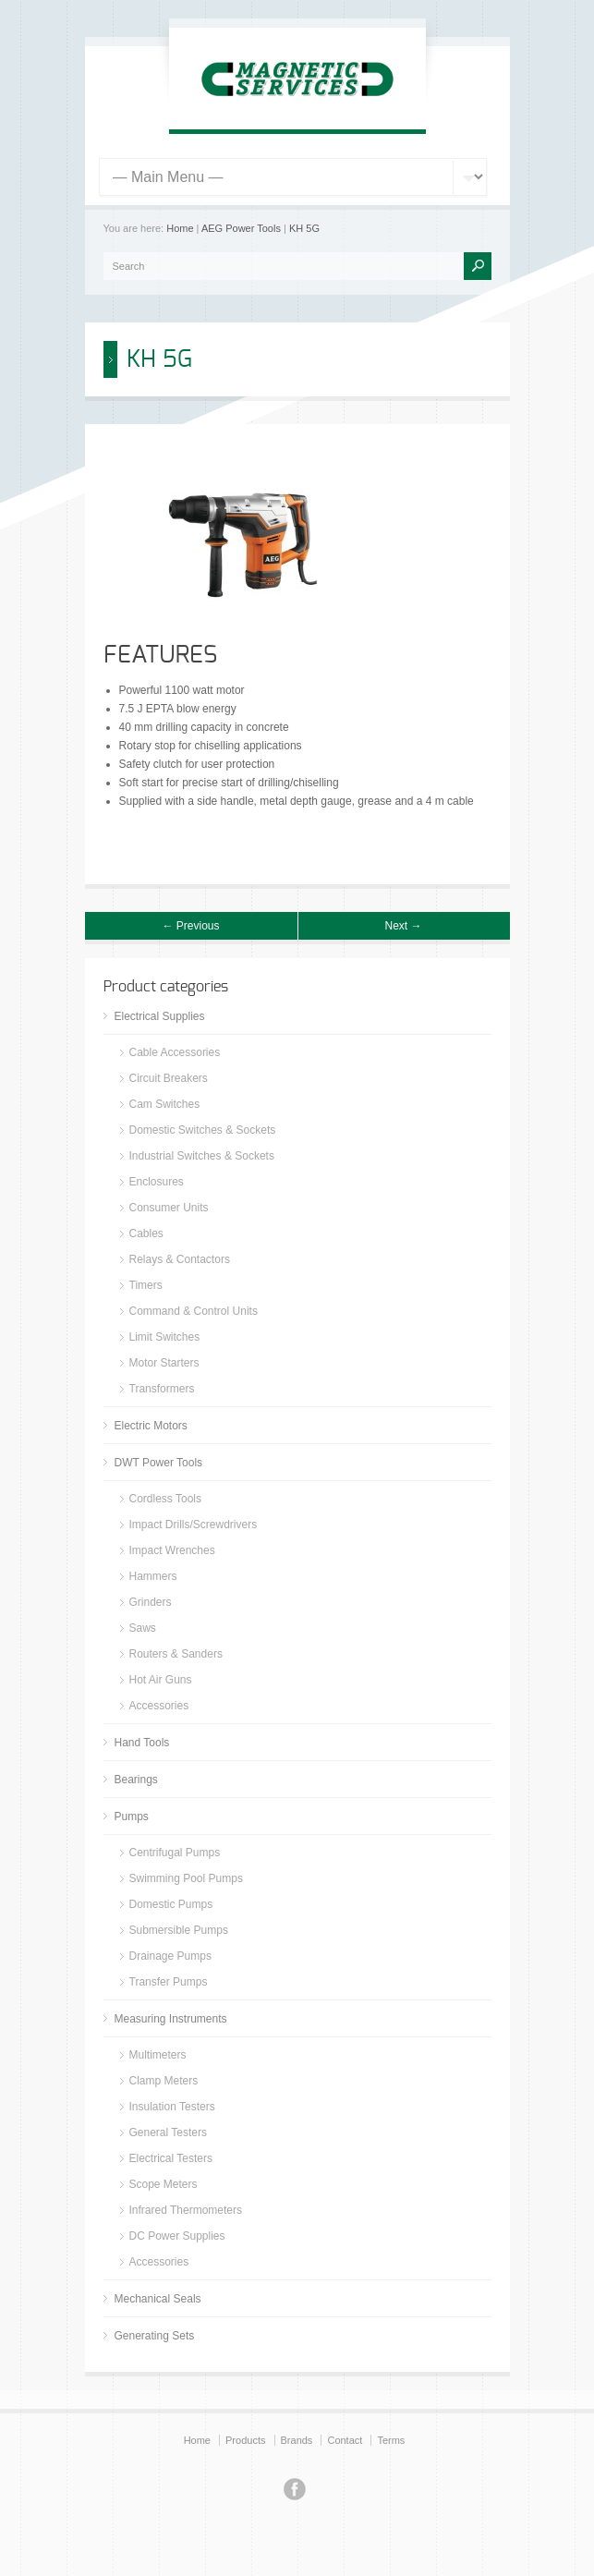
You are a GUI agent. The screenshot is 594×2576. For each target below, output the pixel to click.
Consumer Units (169, 1207)
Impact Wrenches (172, 1550)
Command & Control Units (193, 1311)
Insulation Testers (172, 2106)
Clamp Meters (164, 2080)
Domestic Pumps (171, 1904)
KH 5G (304, 228)
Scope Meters (163, 2184)
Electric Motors (151, 1425)
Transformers (162, 1388)
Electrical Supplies (160, 1016)
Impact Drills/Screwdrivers (193, 1524)
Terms (391, 2440)
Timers (146, 1285)
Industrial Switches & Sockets (201, 1155)
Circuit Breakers (168, 1078)
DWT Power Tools (159, 1462)
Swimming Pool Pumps (186, 1878)
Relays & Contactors (179, 1259)
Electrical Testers (170, 2158)
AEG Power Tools (241, 228)
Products (245, 2440)
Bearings (136, 1779)
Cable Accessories (175, 1052)
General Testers (168, 2132)
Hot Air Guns (160, 1679)
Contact (344, 2440)
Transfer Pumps (168, 1981)
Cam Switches (164, 1104)
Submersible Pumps (178, 1930)
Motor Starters (164, 1362)
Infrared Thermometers (186, 2210)
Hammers (153, 1576)
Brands (297, 2440)
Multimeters (158, 2054)
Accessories (159, 1705)
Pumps (132, 1816)
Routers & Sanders (176, 1653)
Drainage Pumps (170, 1956)
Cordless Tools (165, 1498)
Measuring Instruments (171, 2018)
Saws (142, 1628)
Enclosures (156, 1181)
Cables (146, 1233)
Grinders (150, 1602)
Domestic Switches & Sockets (202, 1130)
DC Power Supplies (177, 2236)
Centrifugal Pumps (175, 1852)
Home (179, 228)
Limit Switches (164, 1337)
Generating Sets (155, 2335)
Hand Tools (142, 1742)
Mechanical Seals (158, 2298)
